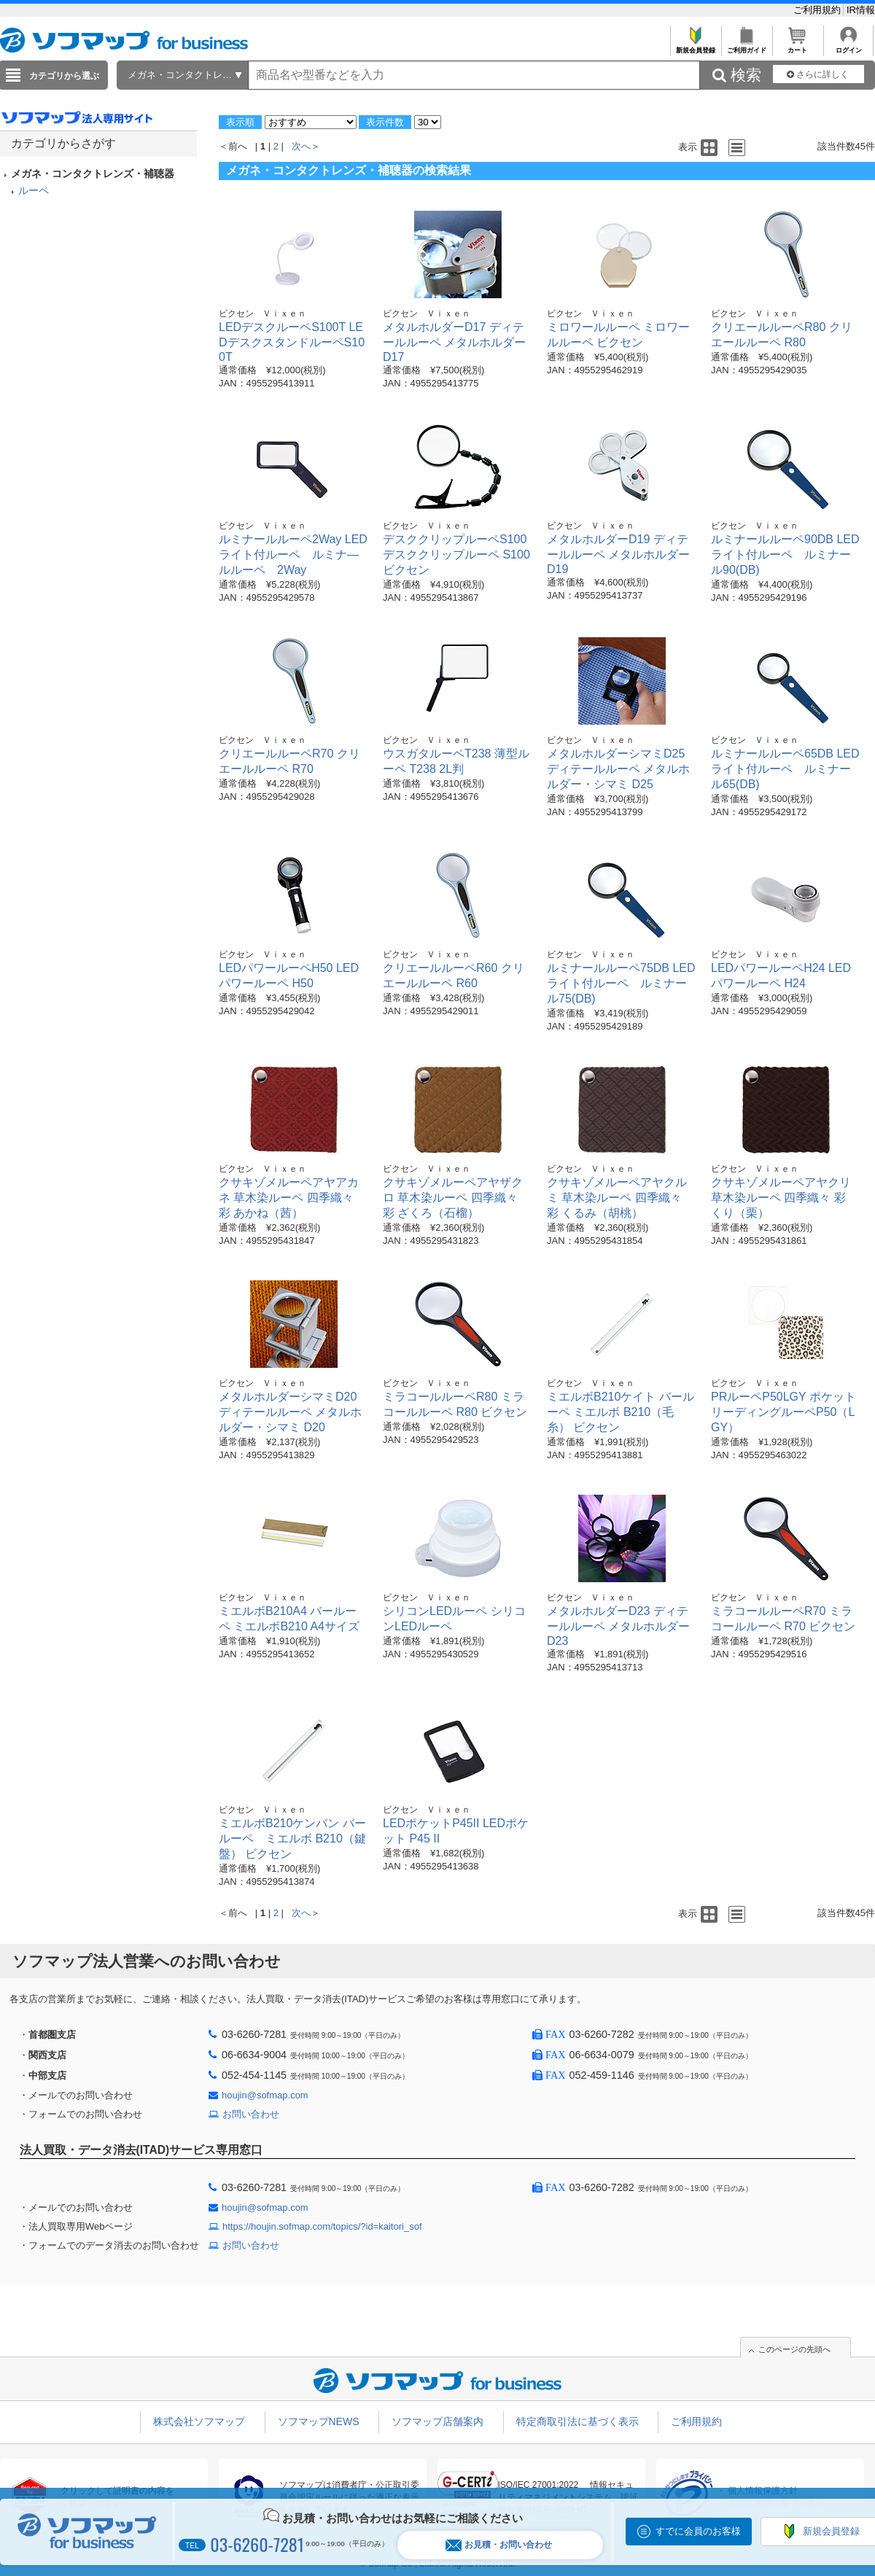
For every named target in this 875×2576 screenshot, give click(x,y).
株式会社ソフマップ (199, 2421)
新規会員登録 (695, 46)
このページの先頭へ (794, 2349)
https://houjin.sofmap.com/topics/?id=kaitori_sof (322, 2226)
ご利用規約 (818, 9)
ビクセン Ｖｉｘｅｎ (262, 313)
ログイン (848, 46)
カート (797, 46)
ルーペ (33, 190)
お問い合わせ (250, 2114)
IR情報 (861, 9)
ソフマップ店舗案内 (437, 2421)
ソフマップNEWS (318, 2421)
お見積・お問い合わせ (499, 2545)
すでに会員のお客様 (698, 2531)
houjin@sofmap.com (265, 2095)
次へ (301, 146)
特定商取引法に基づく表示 (577, 2421)
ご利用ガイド (746, 46)
